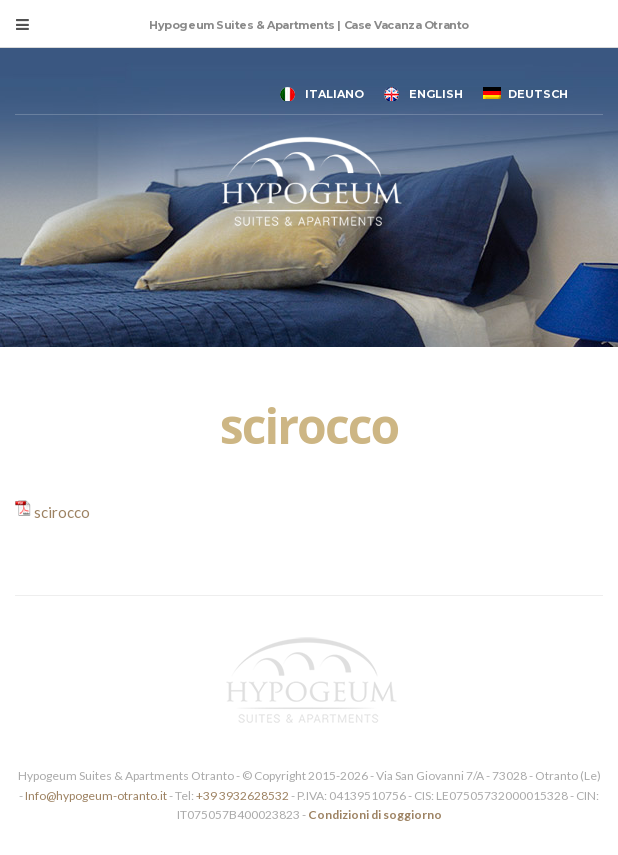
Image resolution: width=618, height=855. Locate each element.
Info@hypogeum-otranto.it (97, 795)
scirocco (62, 512)
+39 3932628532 (242, 795)
